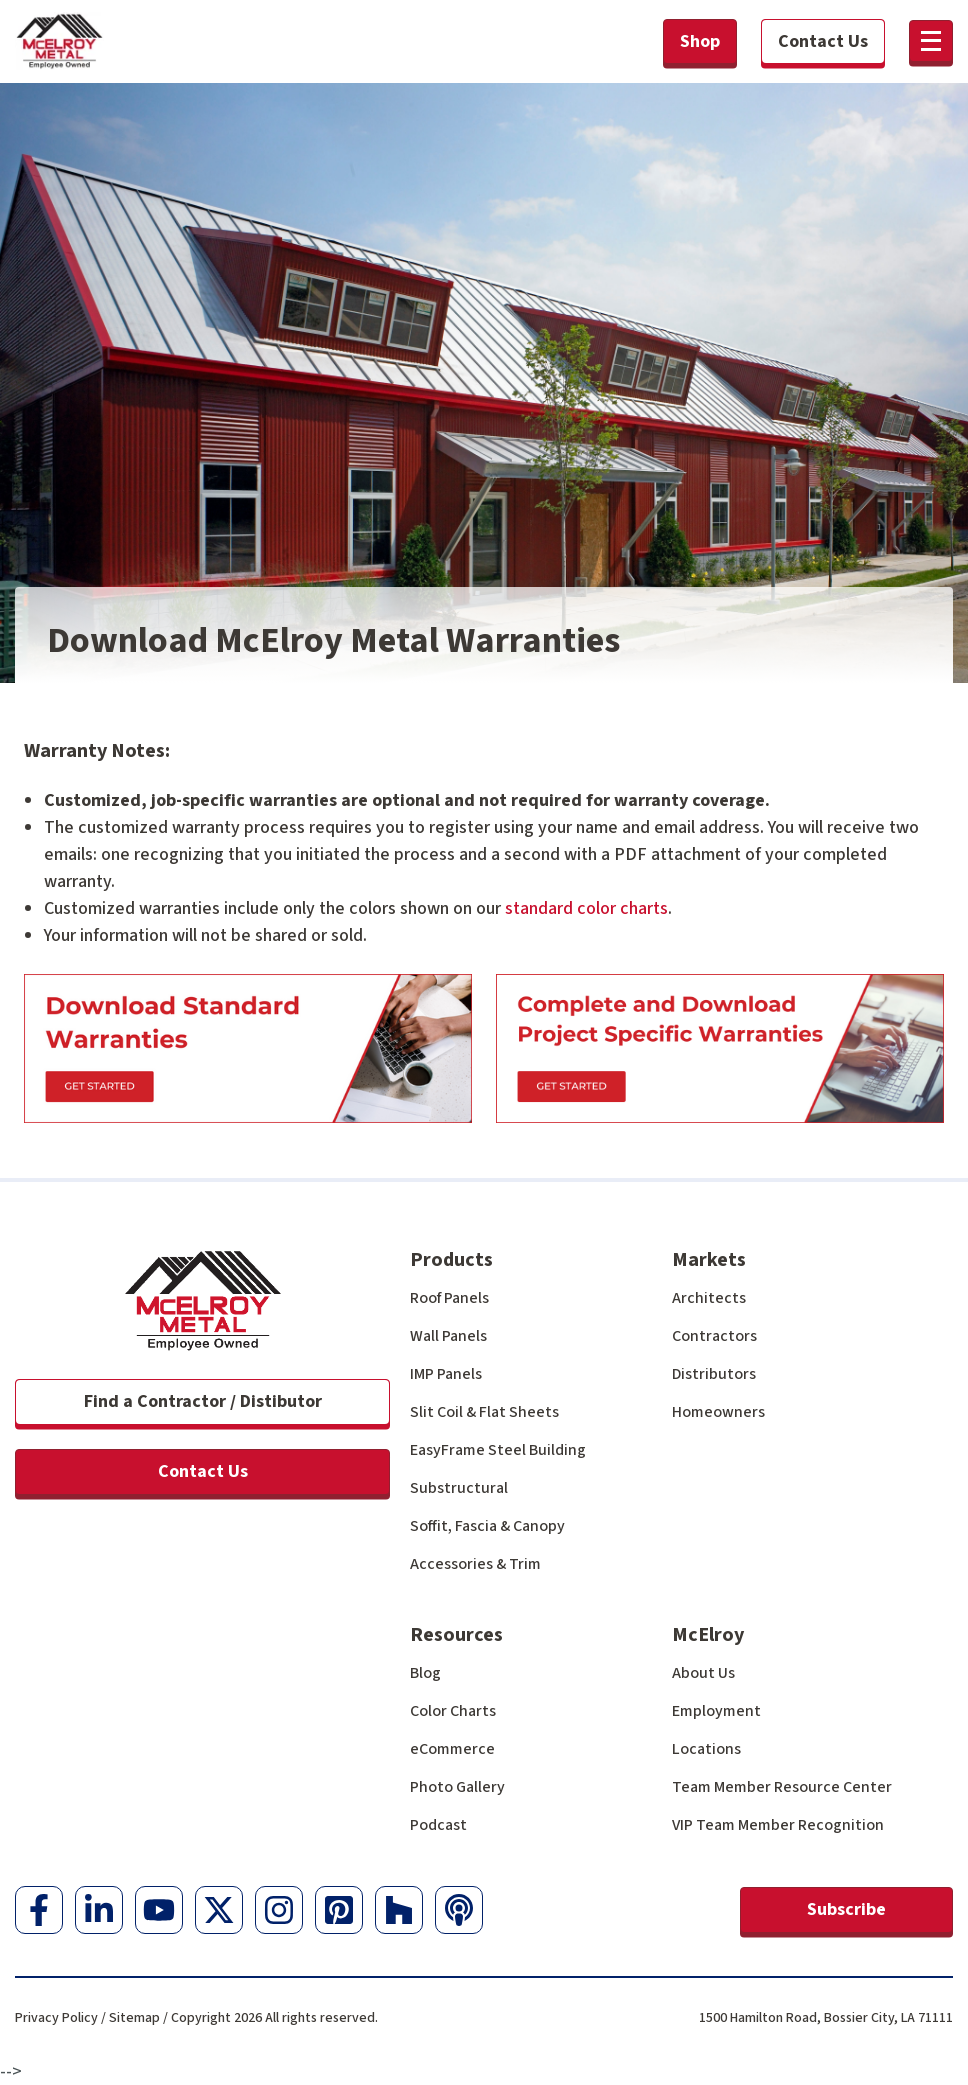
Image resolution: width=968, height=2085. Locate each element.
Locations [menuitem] (706, 1749)
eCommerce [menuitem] (452, 1749)
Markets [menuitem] (709, 1260)
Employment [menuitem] (716, 1711)
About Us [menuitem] (703, 1673)
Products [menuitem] (451, 1260)
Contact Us (203, 1471)
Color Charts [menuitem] (453, 1711)
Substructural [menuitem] (459, 1488)
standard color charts (586, 908)
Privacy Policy (56, 2018)
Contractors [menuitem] (714, 1336)
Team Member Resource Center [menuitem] (782, 1787)
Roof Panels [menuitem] (449, 1298)
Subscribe (846, 1909)
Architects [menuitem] (709, 1298)
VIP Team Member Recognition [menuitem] (778, 1825)
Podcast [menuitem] (438, 1825)
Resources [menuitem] (456, 1635)
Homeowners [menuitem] (718, 1412)
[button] (931, 41)
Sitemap (134, 2018)
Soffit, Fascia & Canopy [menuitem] (487, 1526)
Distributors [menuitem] (714, 1374)
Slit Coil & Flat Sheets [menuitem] (484, 1412)
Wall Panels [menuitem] (448, 1336)
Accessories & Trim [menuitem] (475, 1564)
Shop (700, 41)
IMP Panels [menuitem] (446, 1374)
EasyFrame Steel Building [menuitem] (498, 1450)
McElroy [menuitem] (708, 1635)
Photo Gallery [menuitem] (457, 1787)
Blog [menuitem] (425, 1673)
